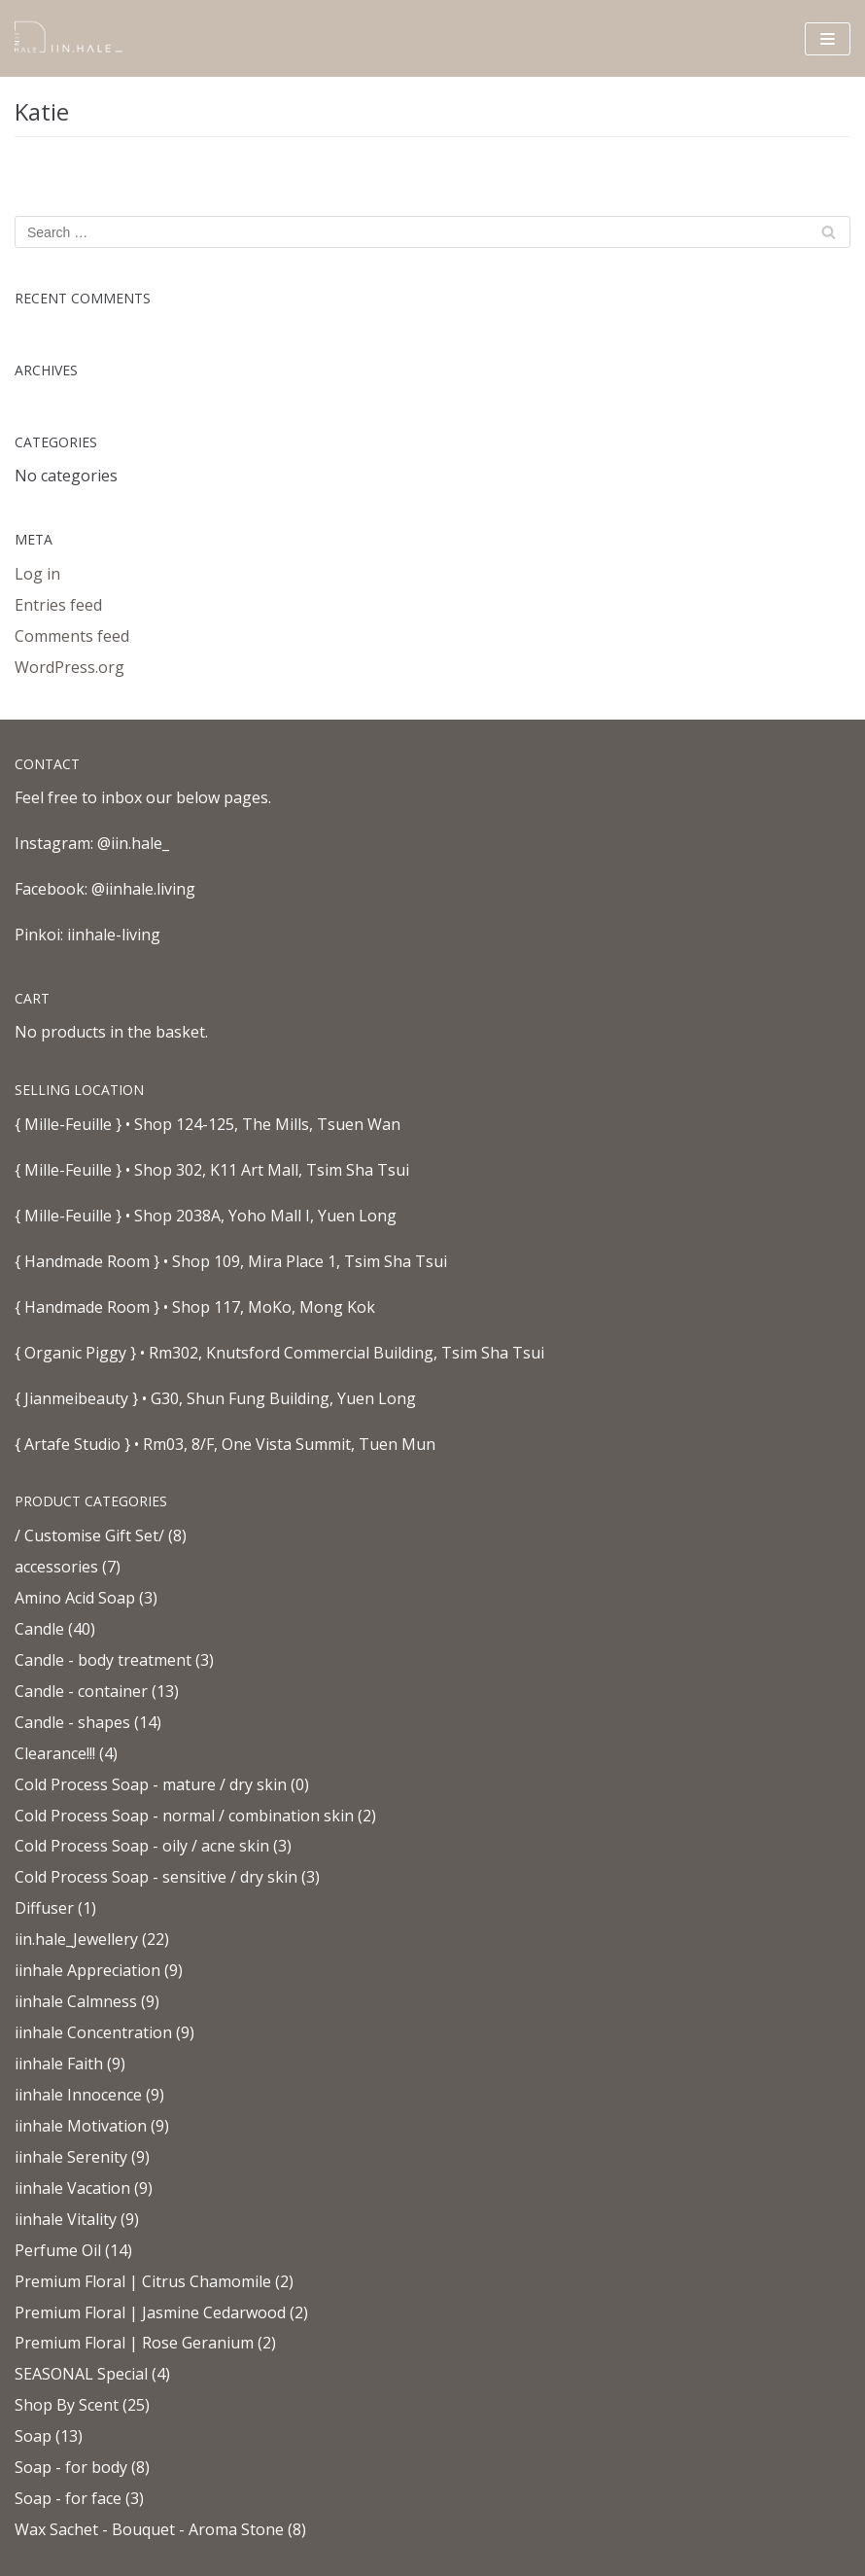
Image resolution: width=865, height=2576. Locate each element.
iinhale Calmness (76, 2001)
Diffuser (44, 1908)
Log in (37, 573)
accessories (56, 1566)
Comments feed (72, 636)
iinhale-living (113, 934)
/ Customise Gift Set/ (89, 1535)
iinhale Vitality (66, 2219)
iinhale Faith (59, 2063)
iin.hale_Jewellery (76, 1939)
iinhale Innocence (78, 2094)
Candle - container (81, 1691)
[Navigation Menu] (827, 38)
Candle (39, 1629)
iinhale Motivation (81, 2125)
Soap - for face (68, 2498)
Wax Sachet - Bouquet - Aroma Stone (149, 2529)
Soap (33, 2436)
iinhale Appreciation (87, 1970)
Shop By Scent (67, 2405)
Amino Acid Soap (75, 1597)
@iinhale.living (143, 889)
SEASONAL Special (81, 2373)
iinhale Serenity (71, 2157)
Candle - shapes (72, 1722)
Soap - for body (71, 2467)
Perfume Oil (58, 2250)
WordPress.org (69, 667)
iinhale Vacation (72, 2188)
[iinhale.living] (73, 38)
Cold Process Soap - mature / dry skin (151, 1784)
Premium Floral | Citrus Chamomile (143, 2281)
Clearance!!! (55, 1753)
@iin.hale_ (133, 843)
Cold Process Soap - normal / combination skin (184, 1815)
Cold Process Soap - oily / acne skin (142, 1845)
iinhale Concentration (93, 2032)
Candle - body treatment (103, 1660)
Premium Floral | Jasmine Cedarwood (150, 2312)
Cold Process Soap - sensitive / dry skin (156, 1877)
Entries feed (58, 605)
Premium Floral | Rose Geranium (134, 2342)
